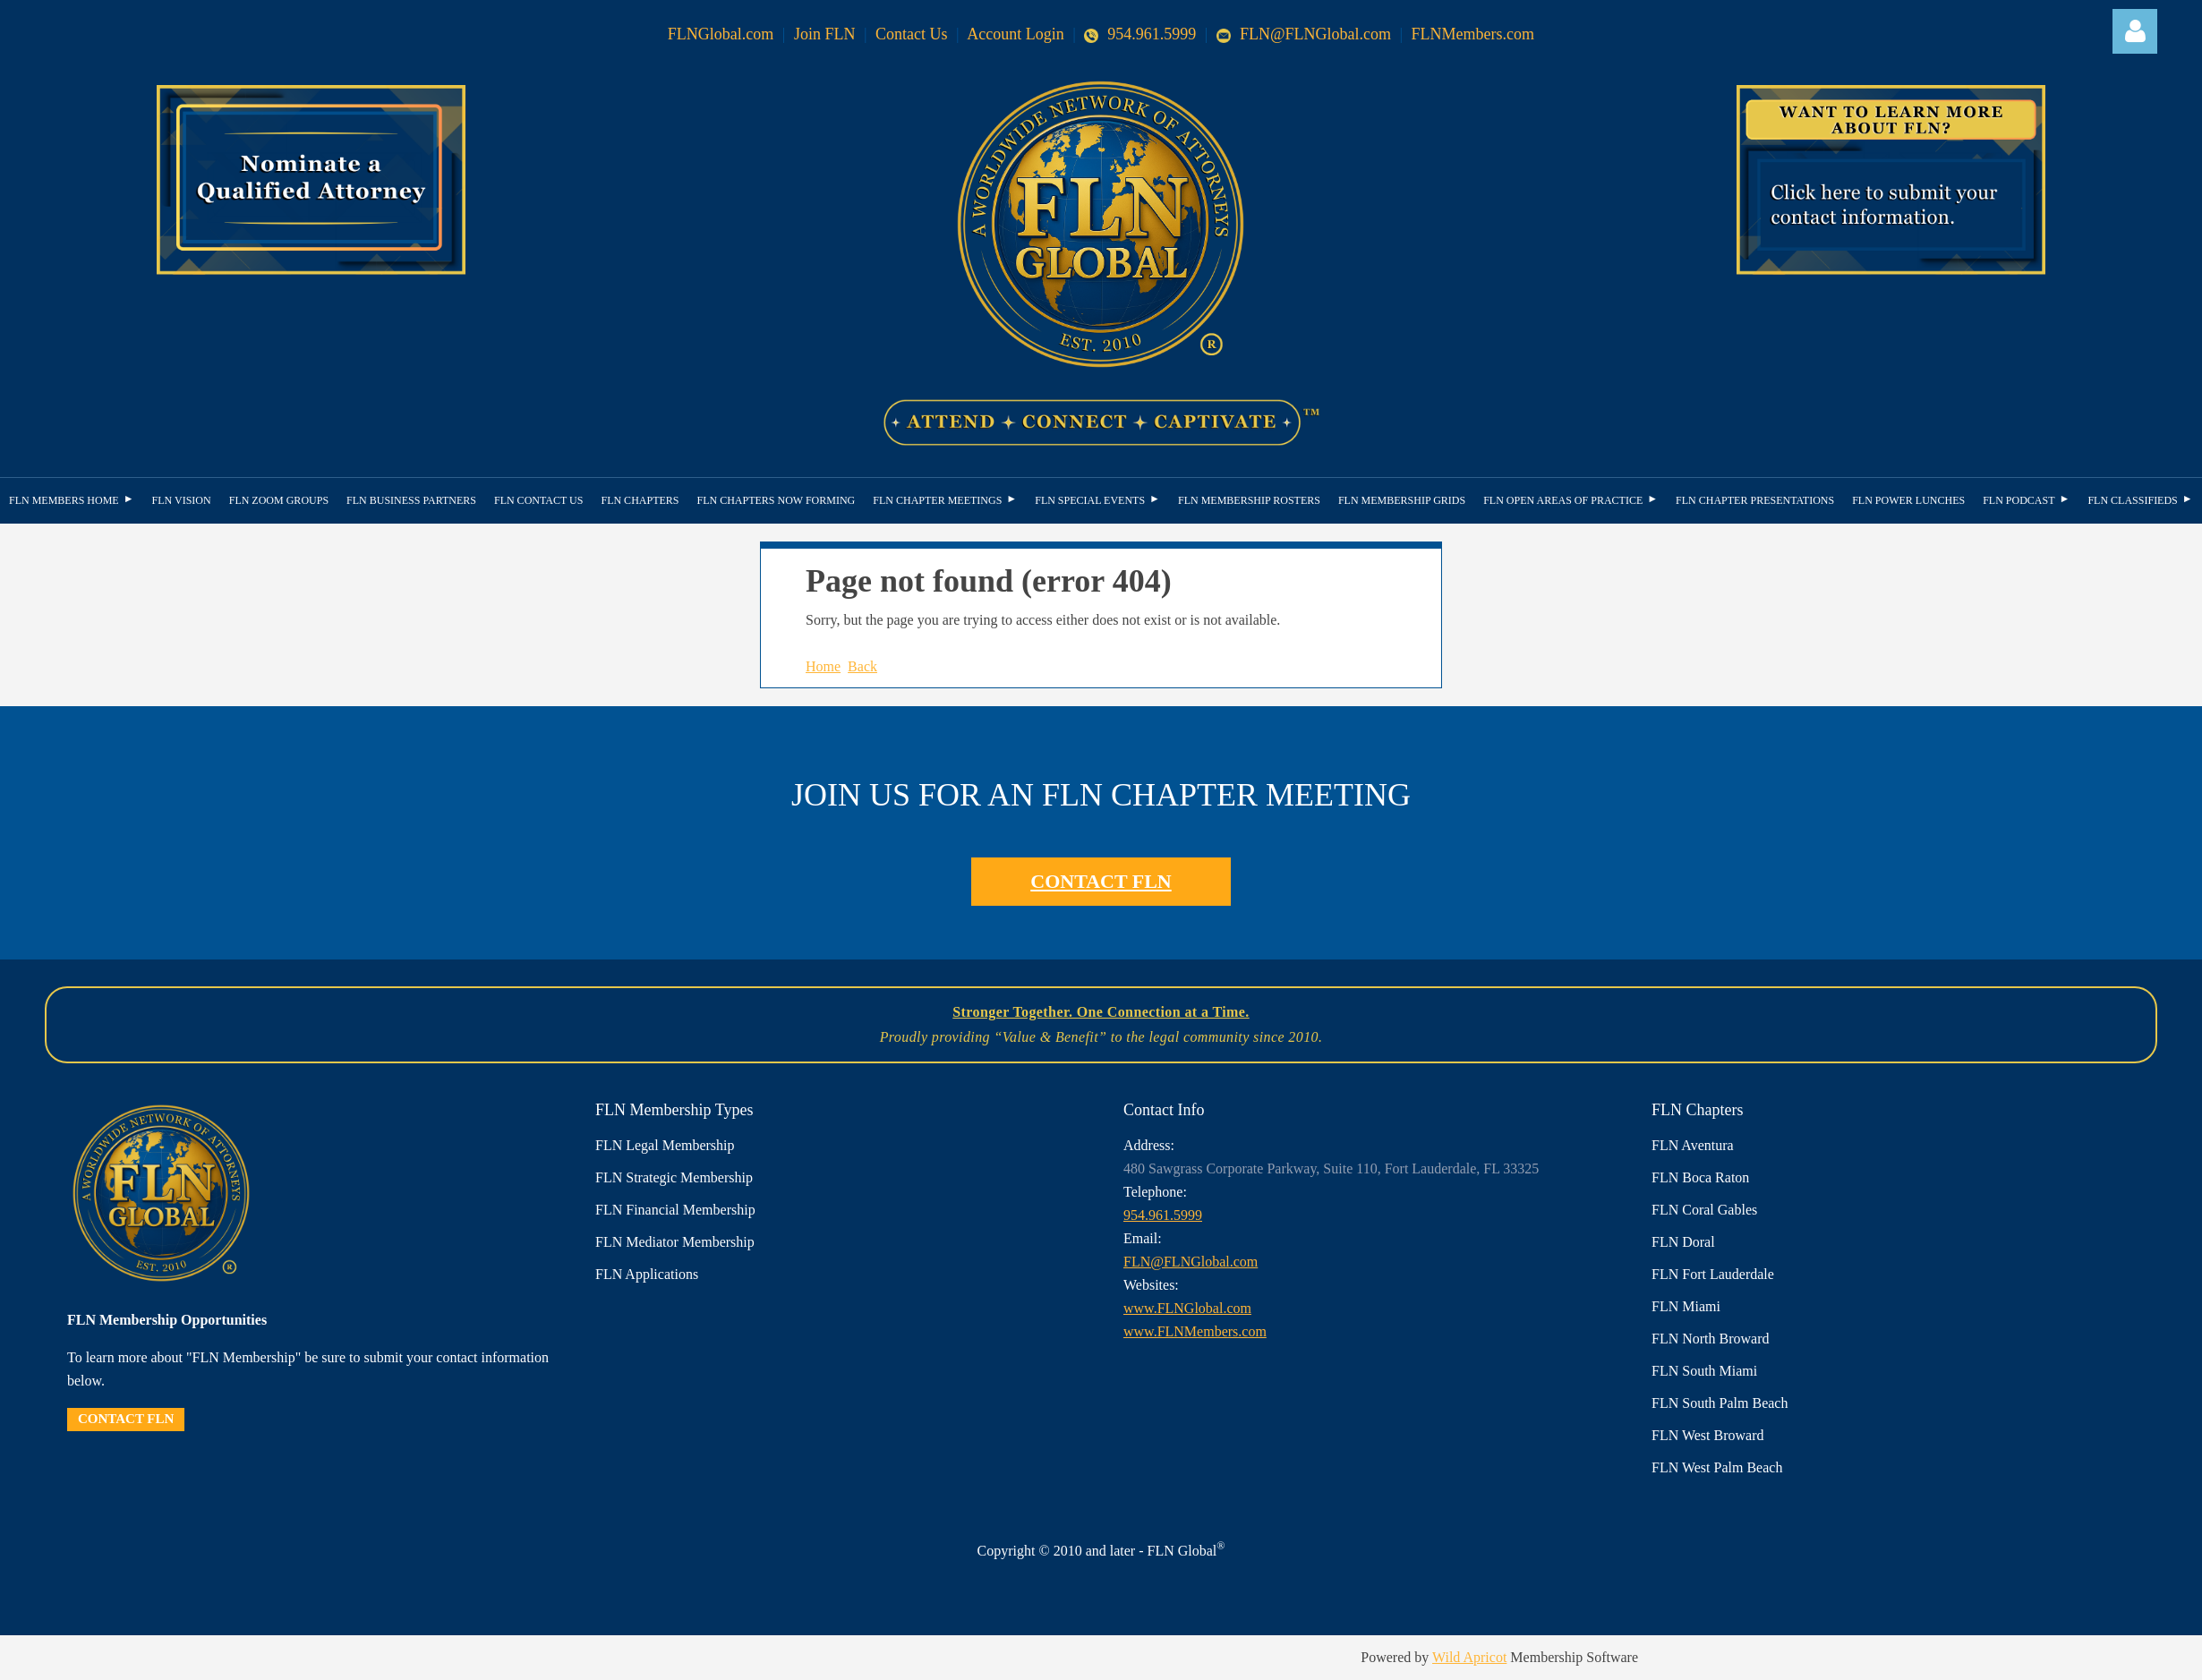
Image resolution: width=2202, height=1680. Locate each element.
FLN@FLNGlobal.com (1303, 34)
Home (823, 666)
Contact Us (911, 34)
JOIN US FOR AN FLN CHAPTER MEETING (1101, 795)
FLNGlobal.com (721, 34)
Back (862, 666)
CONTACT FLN (1100, 881)
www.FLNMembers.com (1195, 1331)
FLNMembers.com (1473, 34)
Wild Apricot (1469, 1657)
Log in (2134, 31)
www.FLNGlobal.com (1187, 1308)
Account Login (1015, 34)
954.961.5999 (1140, 34)
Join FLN (825, 34)
